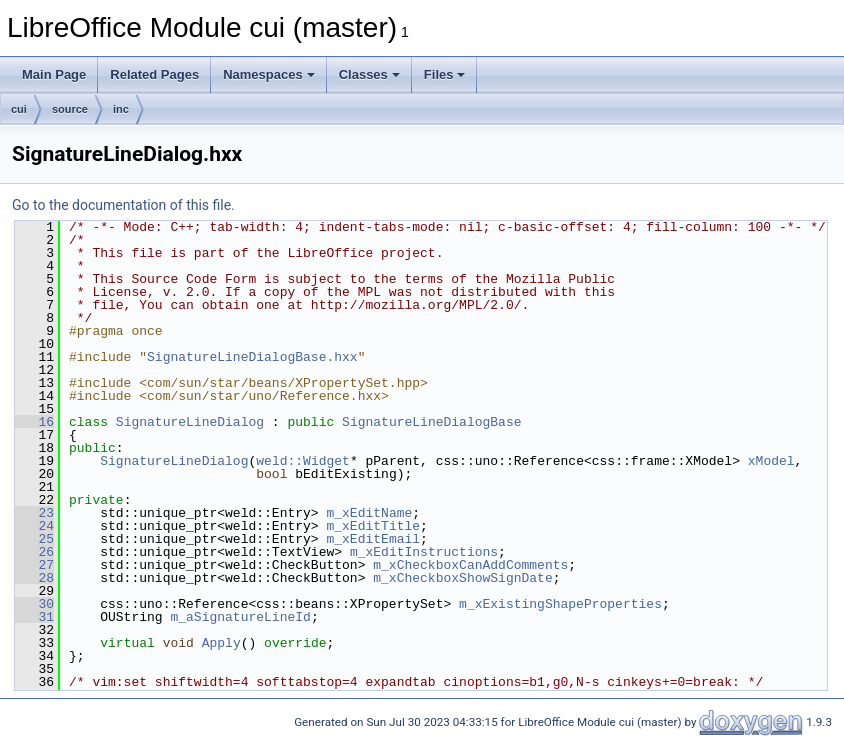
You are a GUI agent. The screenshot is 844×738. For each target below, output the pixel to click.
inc (121, 109)
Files (445, 74)
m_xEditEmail (373, 539)
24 (34, 526)
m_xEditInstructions (424, 552)
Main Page (54, 74)
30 (34, 604)
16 (34, 422)
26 (34, 552)
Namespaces (269, 74)
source (70, 109)
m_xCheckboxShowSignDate (462, 578)
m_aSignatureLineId (240, 617)
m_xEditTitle (373, 526)
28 (34, 578)
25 (34, 539)
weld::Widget (303, 461)
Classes (369, 74)
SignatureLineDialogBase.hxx (252, 357)
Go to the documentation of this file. (123, 205)
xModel (771, 461)
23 (34, 513)
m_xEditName (369, 513)
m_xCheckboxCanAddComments (470, 565)
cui (19, 109)
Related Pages (154, 74)
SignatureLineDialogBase (431, 422)
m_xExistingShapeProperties (560, 604)
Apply (221, 643)
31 (34, 617)
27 (34, 565)
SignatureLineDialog (190, 422)
